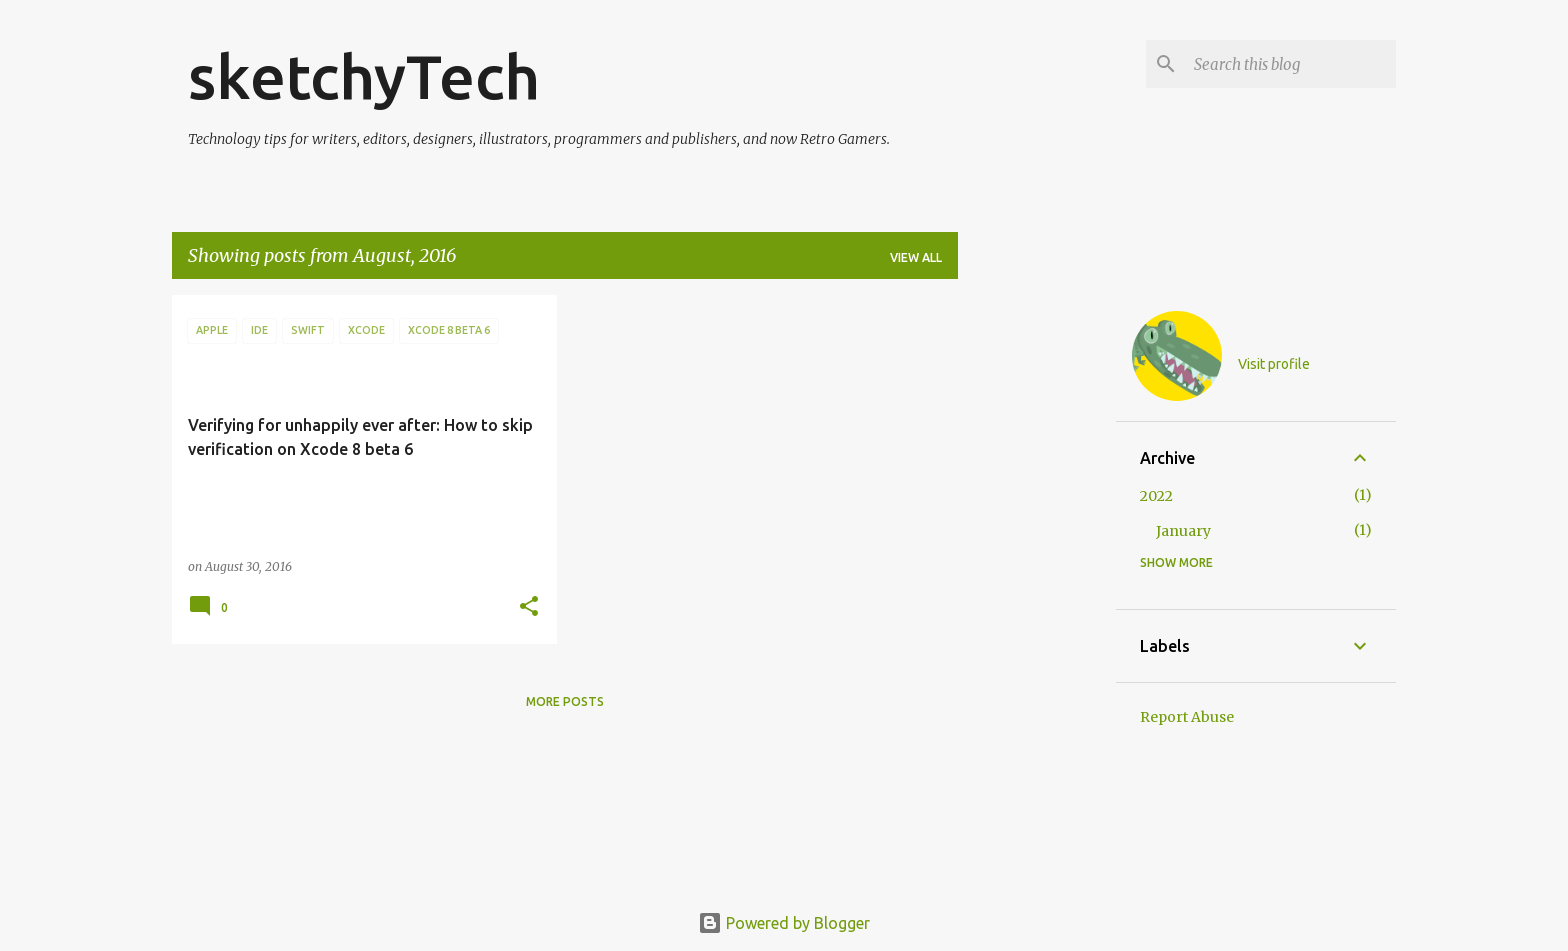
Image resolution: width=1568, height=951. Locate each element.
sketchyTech (364, 76)
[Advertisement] (1037, 595)
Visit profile (1274, 364)
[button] (529, 607)
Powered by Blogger (784, 923)
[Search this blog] (1291, 64)
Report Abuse (1187, 717)
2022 (1156, 496)
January (1183, 531)
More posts (565, 701)
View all (916, 257)
